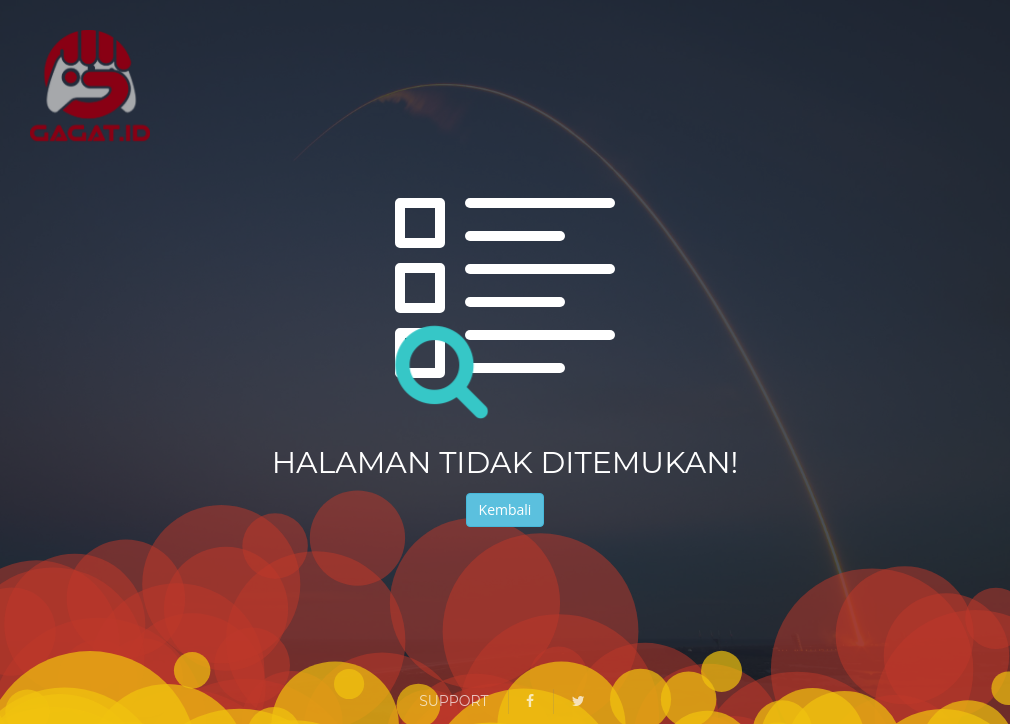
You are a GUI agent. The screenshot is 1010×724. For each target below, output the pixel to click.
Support (453, 701)
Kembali (505, 509)
